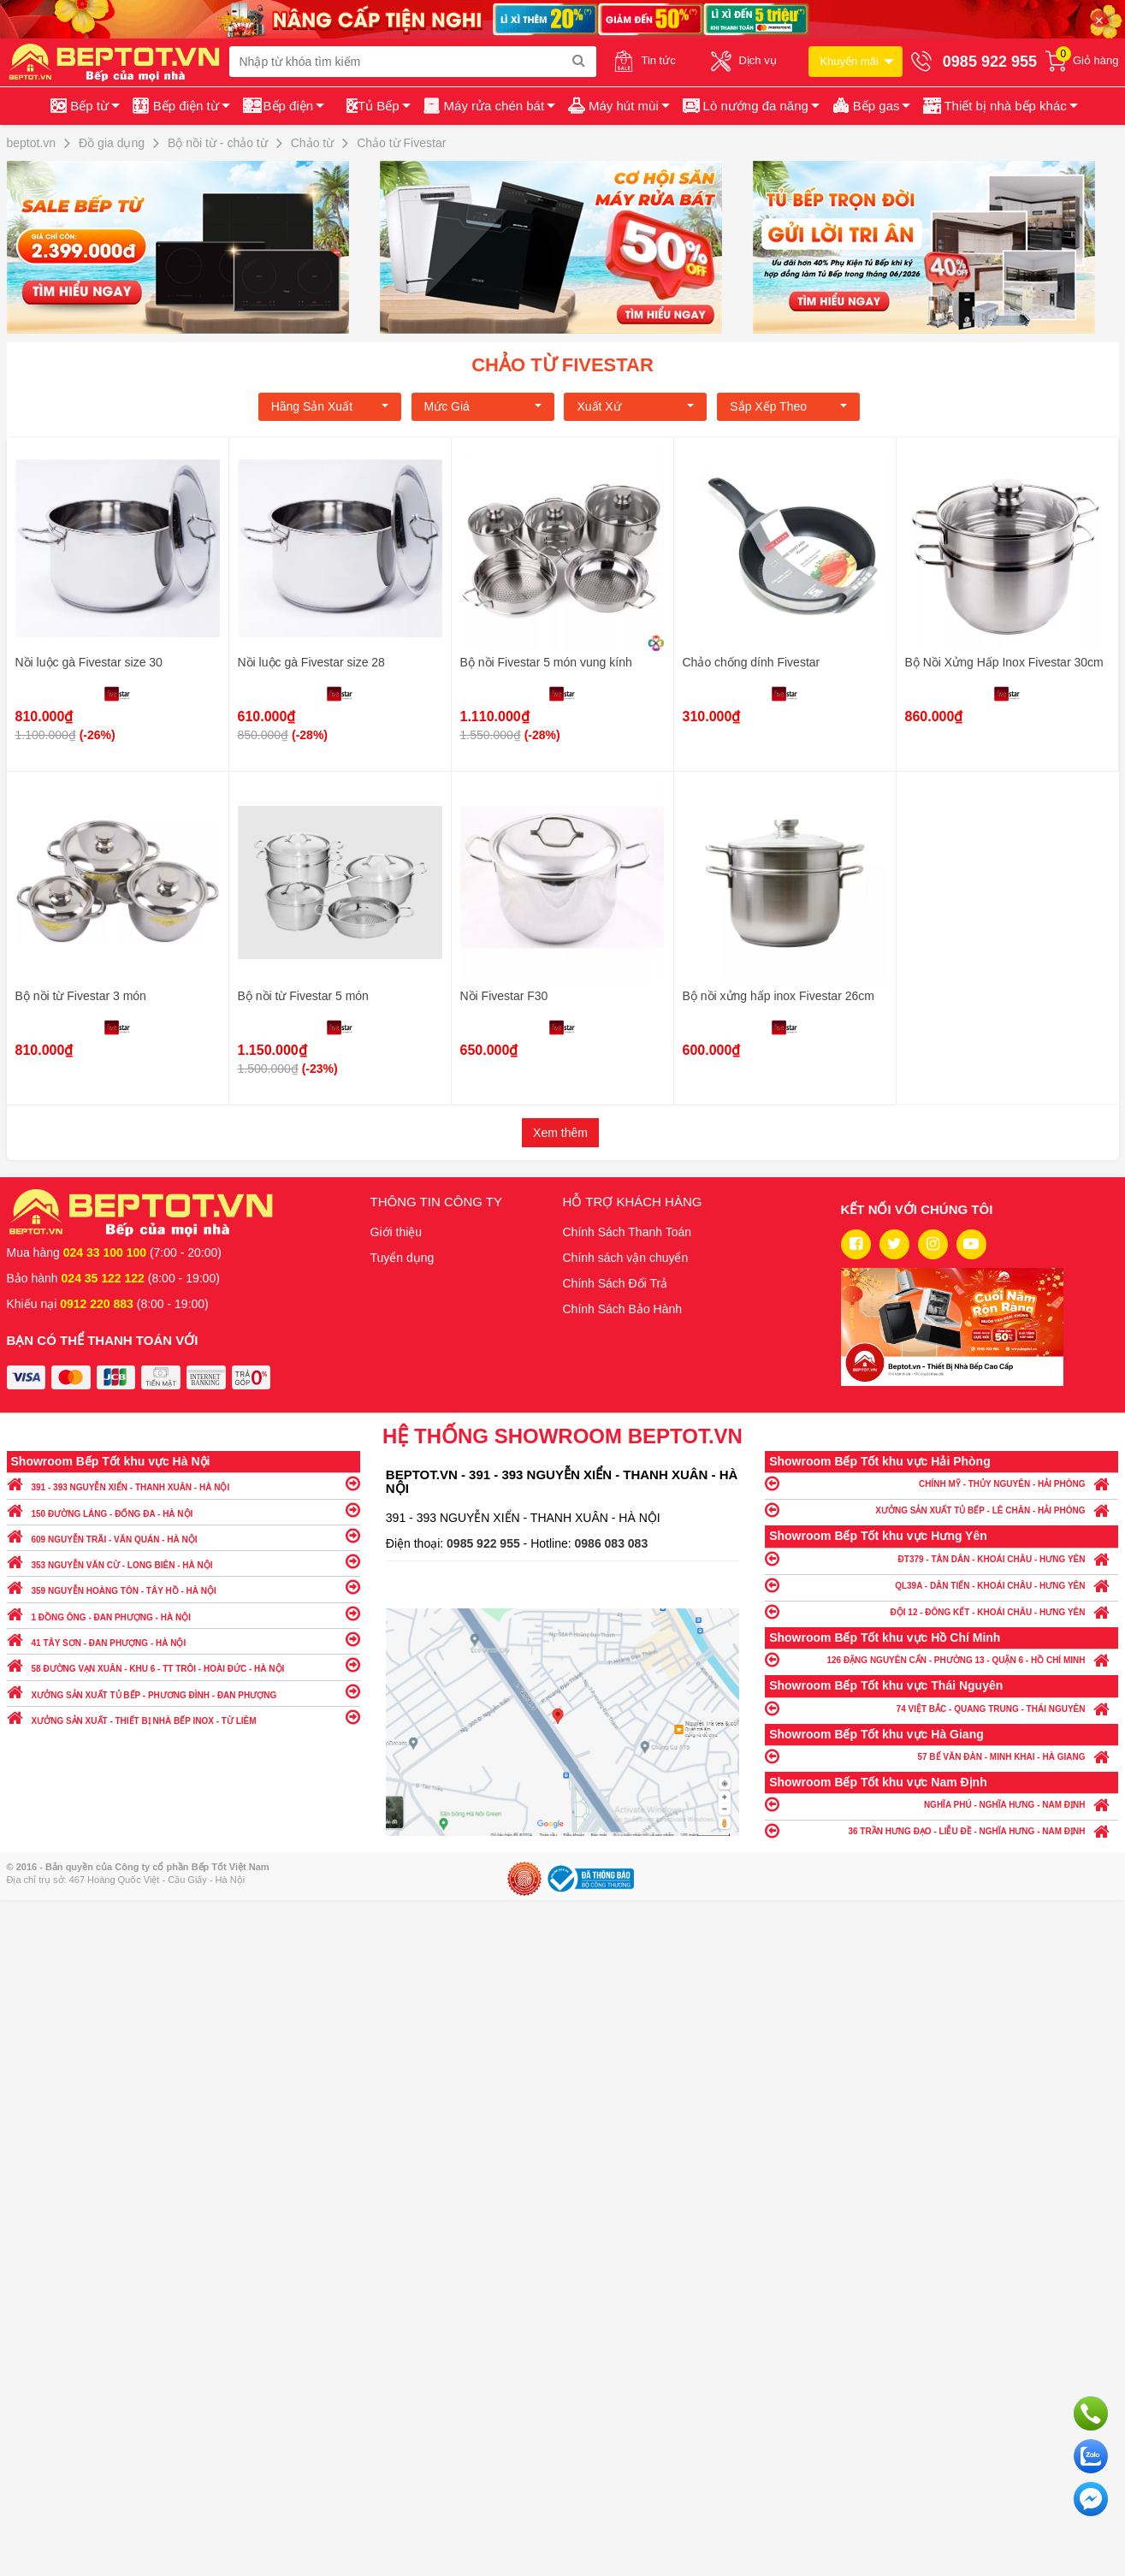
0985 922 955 (485, 1543)
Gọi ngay (1091, 2413)
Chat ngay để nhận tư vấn (1091, 2499)
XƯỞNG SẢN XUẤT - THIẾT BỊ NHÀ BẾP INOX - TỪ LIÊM (183, 1716)
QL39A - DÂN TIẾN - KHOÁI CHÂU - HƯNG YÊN (941, 1585)
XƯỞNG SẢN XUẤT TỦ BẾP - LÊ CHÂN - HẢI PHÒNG (941, 1509)
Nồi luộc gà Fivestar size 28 (311, 662)
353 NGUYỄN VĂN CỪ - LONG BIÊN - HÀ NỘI (183, 1561)
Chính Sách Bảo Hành (623, 1309)
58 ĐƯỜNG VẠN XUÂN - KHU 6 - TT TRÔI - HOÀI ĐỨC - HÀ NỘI (183, 1664)
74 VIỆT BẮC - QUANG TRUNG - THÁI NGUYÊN (941, 1708)
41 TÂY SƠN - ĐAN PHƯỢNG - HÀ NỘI (183, 1639)
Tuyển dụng (402, 1257)
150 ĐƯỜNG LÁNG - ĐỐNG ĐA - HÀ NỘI (183, 1509)
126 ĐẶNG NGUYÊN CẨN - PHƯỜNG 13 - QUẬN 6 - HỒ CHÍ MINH (941, 1659)
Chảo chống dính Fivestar (751, 662)
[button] (999, 106)
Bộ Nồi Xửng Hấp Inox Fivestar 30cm (1004, 662)
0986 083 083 (611, 1543)
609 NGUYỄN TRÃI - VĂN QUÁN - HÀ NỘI (183, 1535)
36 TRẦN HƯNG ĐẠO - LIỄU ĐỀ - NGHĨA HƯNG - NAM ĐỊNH (941, 1830)
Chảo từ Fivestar (562, 365)
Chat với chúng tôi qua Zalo (1091, 2456)
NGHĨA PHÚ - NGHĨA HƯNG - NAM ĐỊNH (941, 1804)
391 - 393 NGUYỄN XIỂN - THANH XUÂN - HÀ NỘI (183, 1483)
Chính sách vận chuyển (626, 1257)
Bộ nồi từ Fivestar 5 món (303, 996)
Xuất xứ (635, 406)
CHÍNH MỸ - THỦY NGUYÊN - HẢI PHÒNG (941, 1483)
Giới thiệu (396, 1232)
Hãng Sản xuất (329, 406)
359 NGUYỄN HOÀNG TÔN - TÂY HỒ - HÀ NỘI (183, 1586)
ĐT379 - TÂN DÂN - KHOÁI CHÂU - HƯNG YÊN (941, 1558)
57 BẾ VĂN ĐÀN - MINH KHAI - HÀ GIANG (941, 1756)
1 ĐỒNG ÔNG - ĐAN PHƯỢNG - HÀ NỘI (183, 1613)
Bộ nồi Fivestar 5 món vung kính (546, 662)
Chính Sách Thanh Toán (627, 1232)
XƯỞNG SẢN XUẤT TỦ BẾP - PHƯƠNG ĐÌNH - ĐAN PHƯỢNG (183, 1691)
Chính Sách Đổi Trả (615, 1283)
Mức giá (483, 406)
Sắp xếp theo (788, 406)
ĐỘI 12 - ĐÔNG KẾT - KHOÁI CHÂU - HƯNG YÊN (941, 1611)
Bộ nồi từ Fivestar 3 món (80, 996)
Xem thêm (560, 1133)
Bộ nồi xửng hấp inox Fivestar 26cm (778, 996)
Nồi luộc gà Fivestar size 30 (89, 662)
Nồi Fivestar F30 (504, 996)
